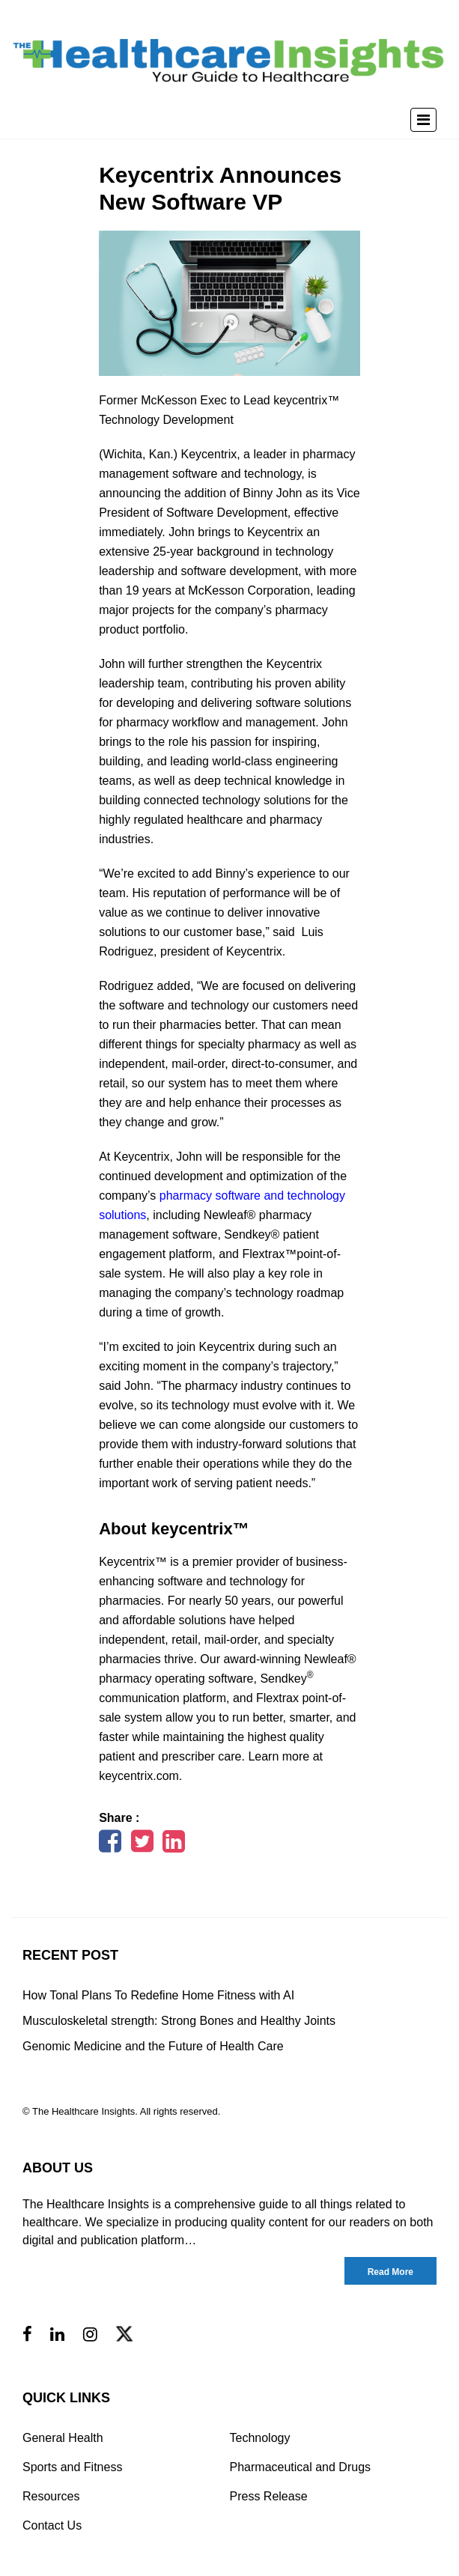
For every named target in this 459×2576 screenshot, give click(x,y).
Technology (260, 2437)
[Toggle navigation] (423, 120)
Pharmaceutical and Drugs (300, 2467)
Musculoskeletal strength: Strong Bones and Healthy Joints (178, 2020)
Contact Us (52, 2525)
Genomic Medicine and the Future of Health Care (153, 2046)
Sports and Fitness (72, 2467)
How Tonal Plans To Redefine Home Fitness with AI (158, 1995)
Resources (50, 2496)
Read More (390, 2272)
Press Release (269, 2496)
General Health (62, 2437)
